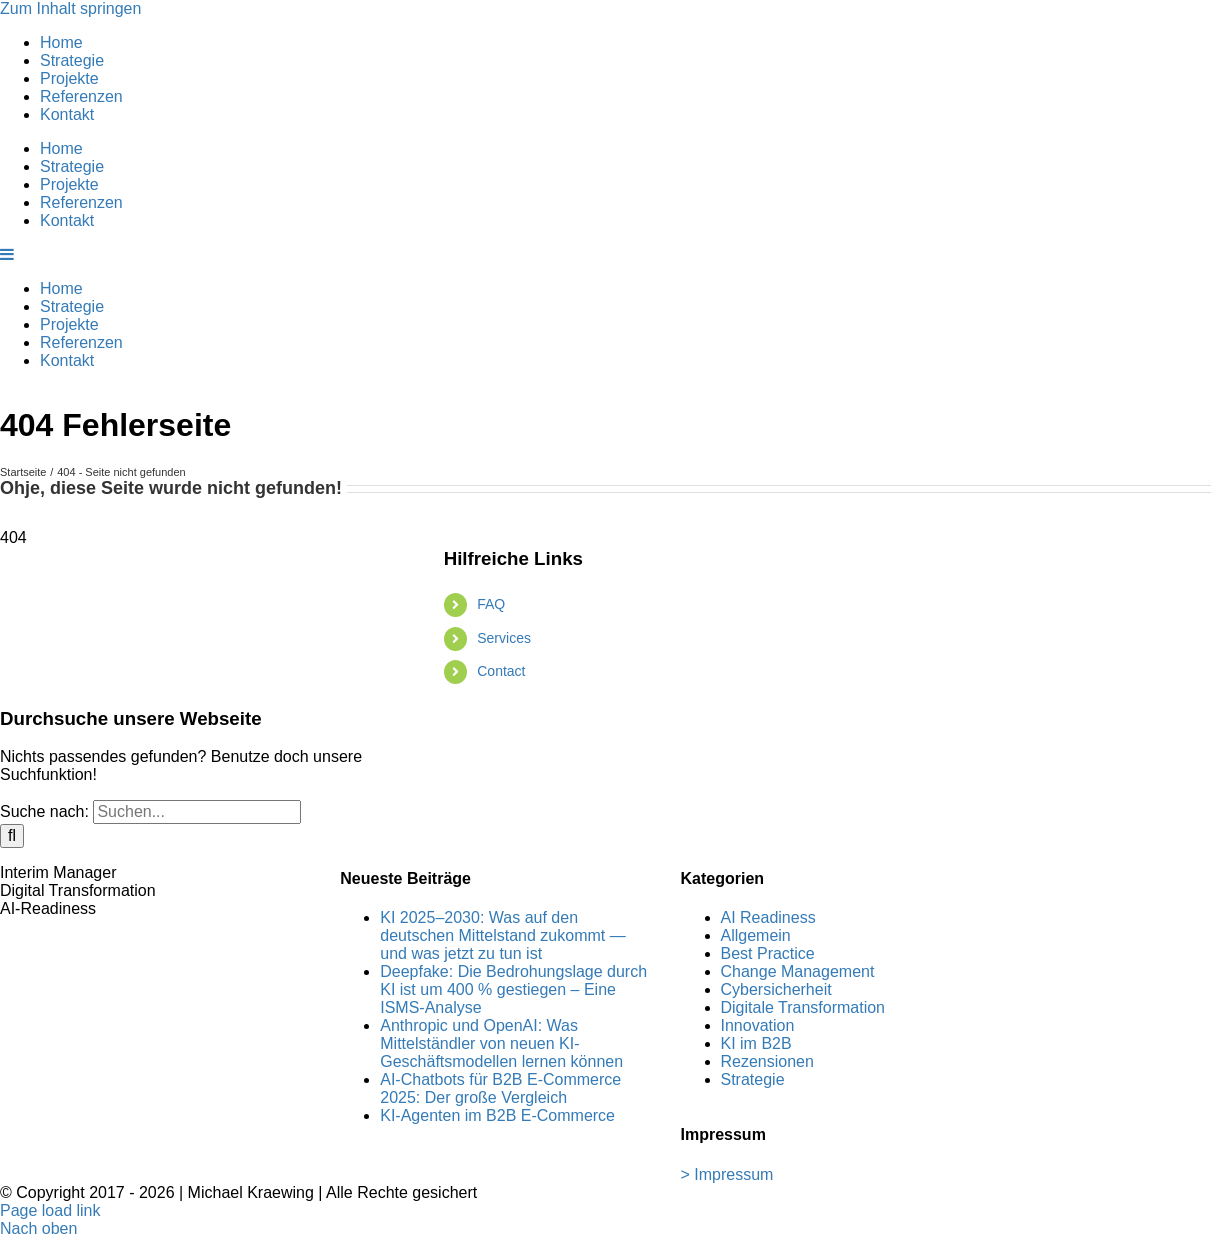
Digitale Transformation (803, 1007)
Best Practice (768, 953)
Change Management (798, 971)
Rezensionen (767, 1061)
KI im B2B (756, 1043)
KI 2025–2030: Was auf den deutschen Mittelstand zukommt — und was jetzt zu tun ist (502, 935)
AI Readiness (768, 917)
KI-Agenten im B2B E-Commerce (497, 1115)
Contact (501, 671)
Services (504, 638)
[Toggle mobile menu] (8, 254)
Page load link (50, 1210)
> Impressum (727, 1174)
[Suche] (12, 836)
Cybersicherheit (776, 989)
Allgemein (756, 935)
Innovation (758, 1025)
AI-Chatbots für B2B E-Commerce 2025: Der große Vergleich (500, 1088)
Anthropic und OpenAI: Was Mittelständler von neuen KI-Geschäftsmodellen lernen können (501, 1043)
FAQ (491, 604)
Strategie (753, 1079)
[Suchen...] (197, 812)
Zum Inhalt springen (70, 8)
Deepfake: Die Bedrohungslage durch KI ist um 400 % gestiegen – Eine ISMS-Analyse (513, 989)
